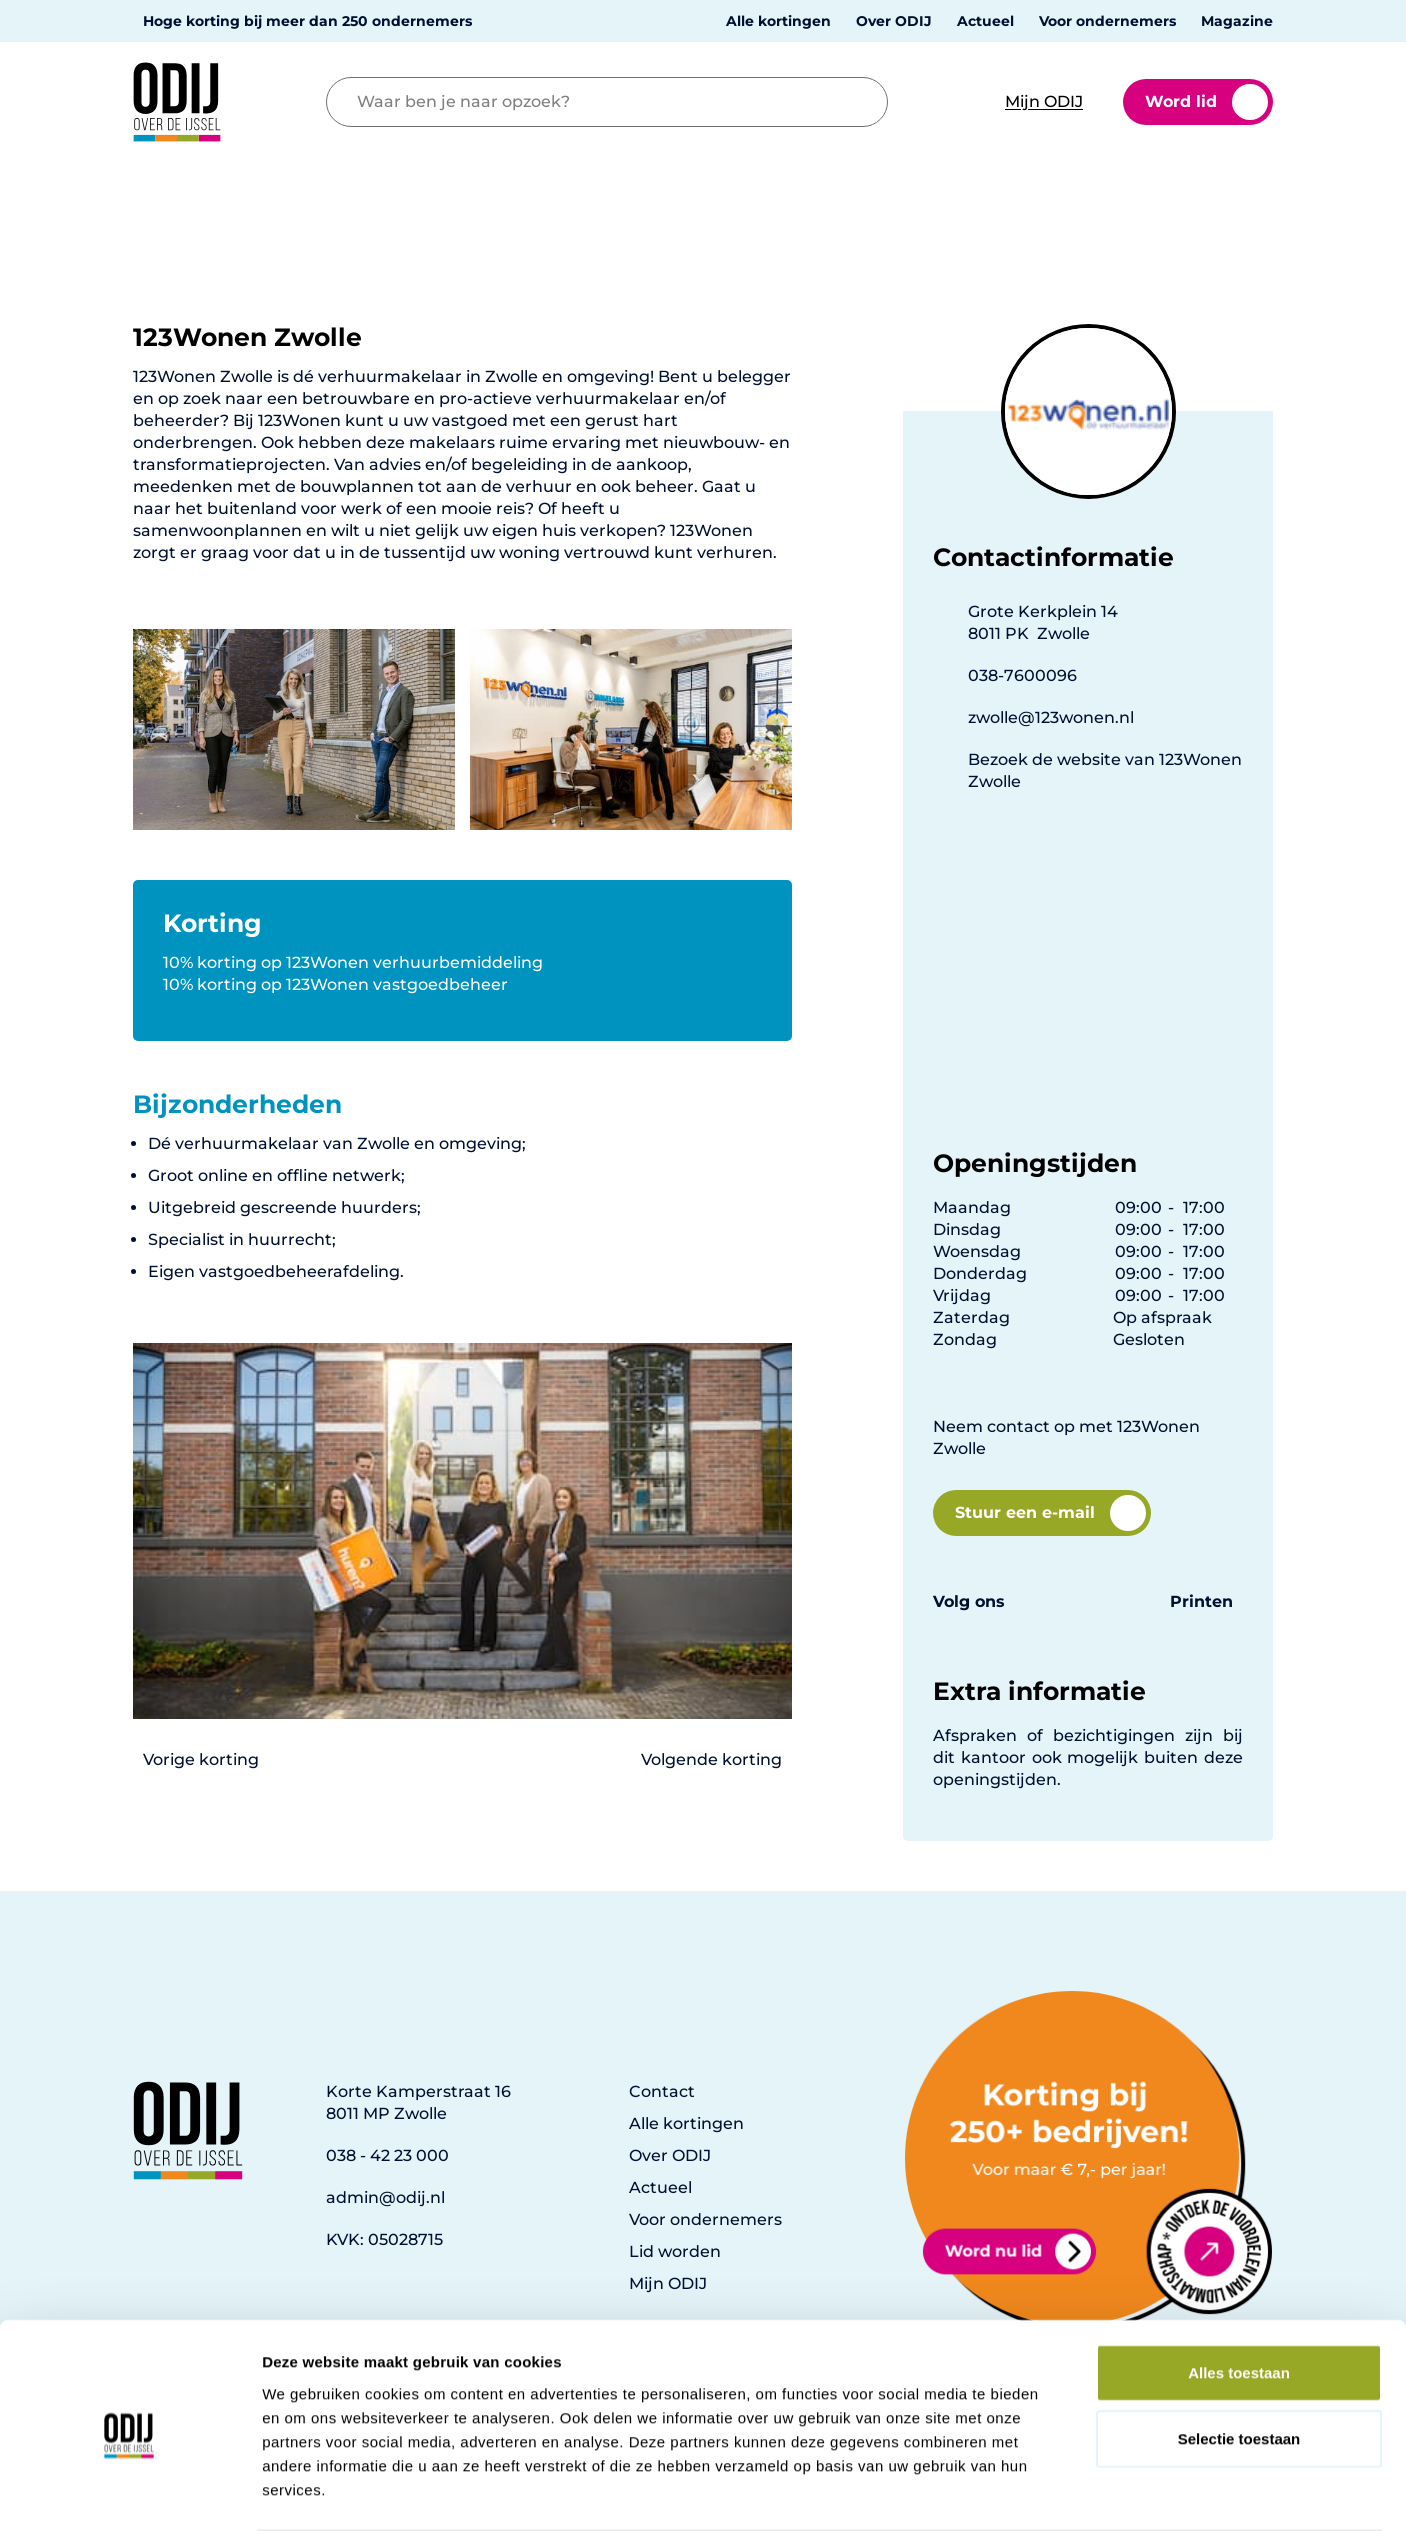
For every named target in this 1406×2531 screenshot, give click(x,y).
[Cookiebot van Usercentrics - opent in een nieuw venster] (129, 2492)
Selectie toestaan (1239, 2360)
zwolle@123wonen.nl (1051, 717)
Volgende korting (711, 1759)
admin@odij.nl (385, 2197)
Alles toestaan (1239, 2294)
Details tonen (1080, 2491)
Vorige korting (201, 1759)
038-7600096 (1022, 675)
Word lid (1206, 102)
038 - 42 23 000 (387, 2155)
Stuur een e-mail (1050, 1513)
